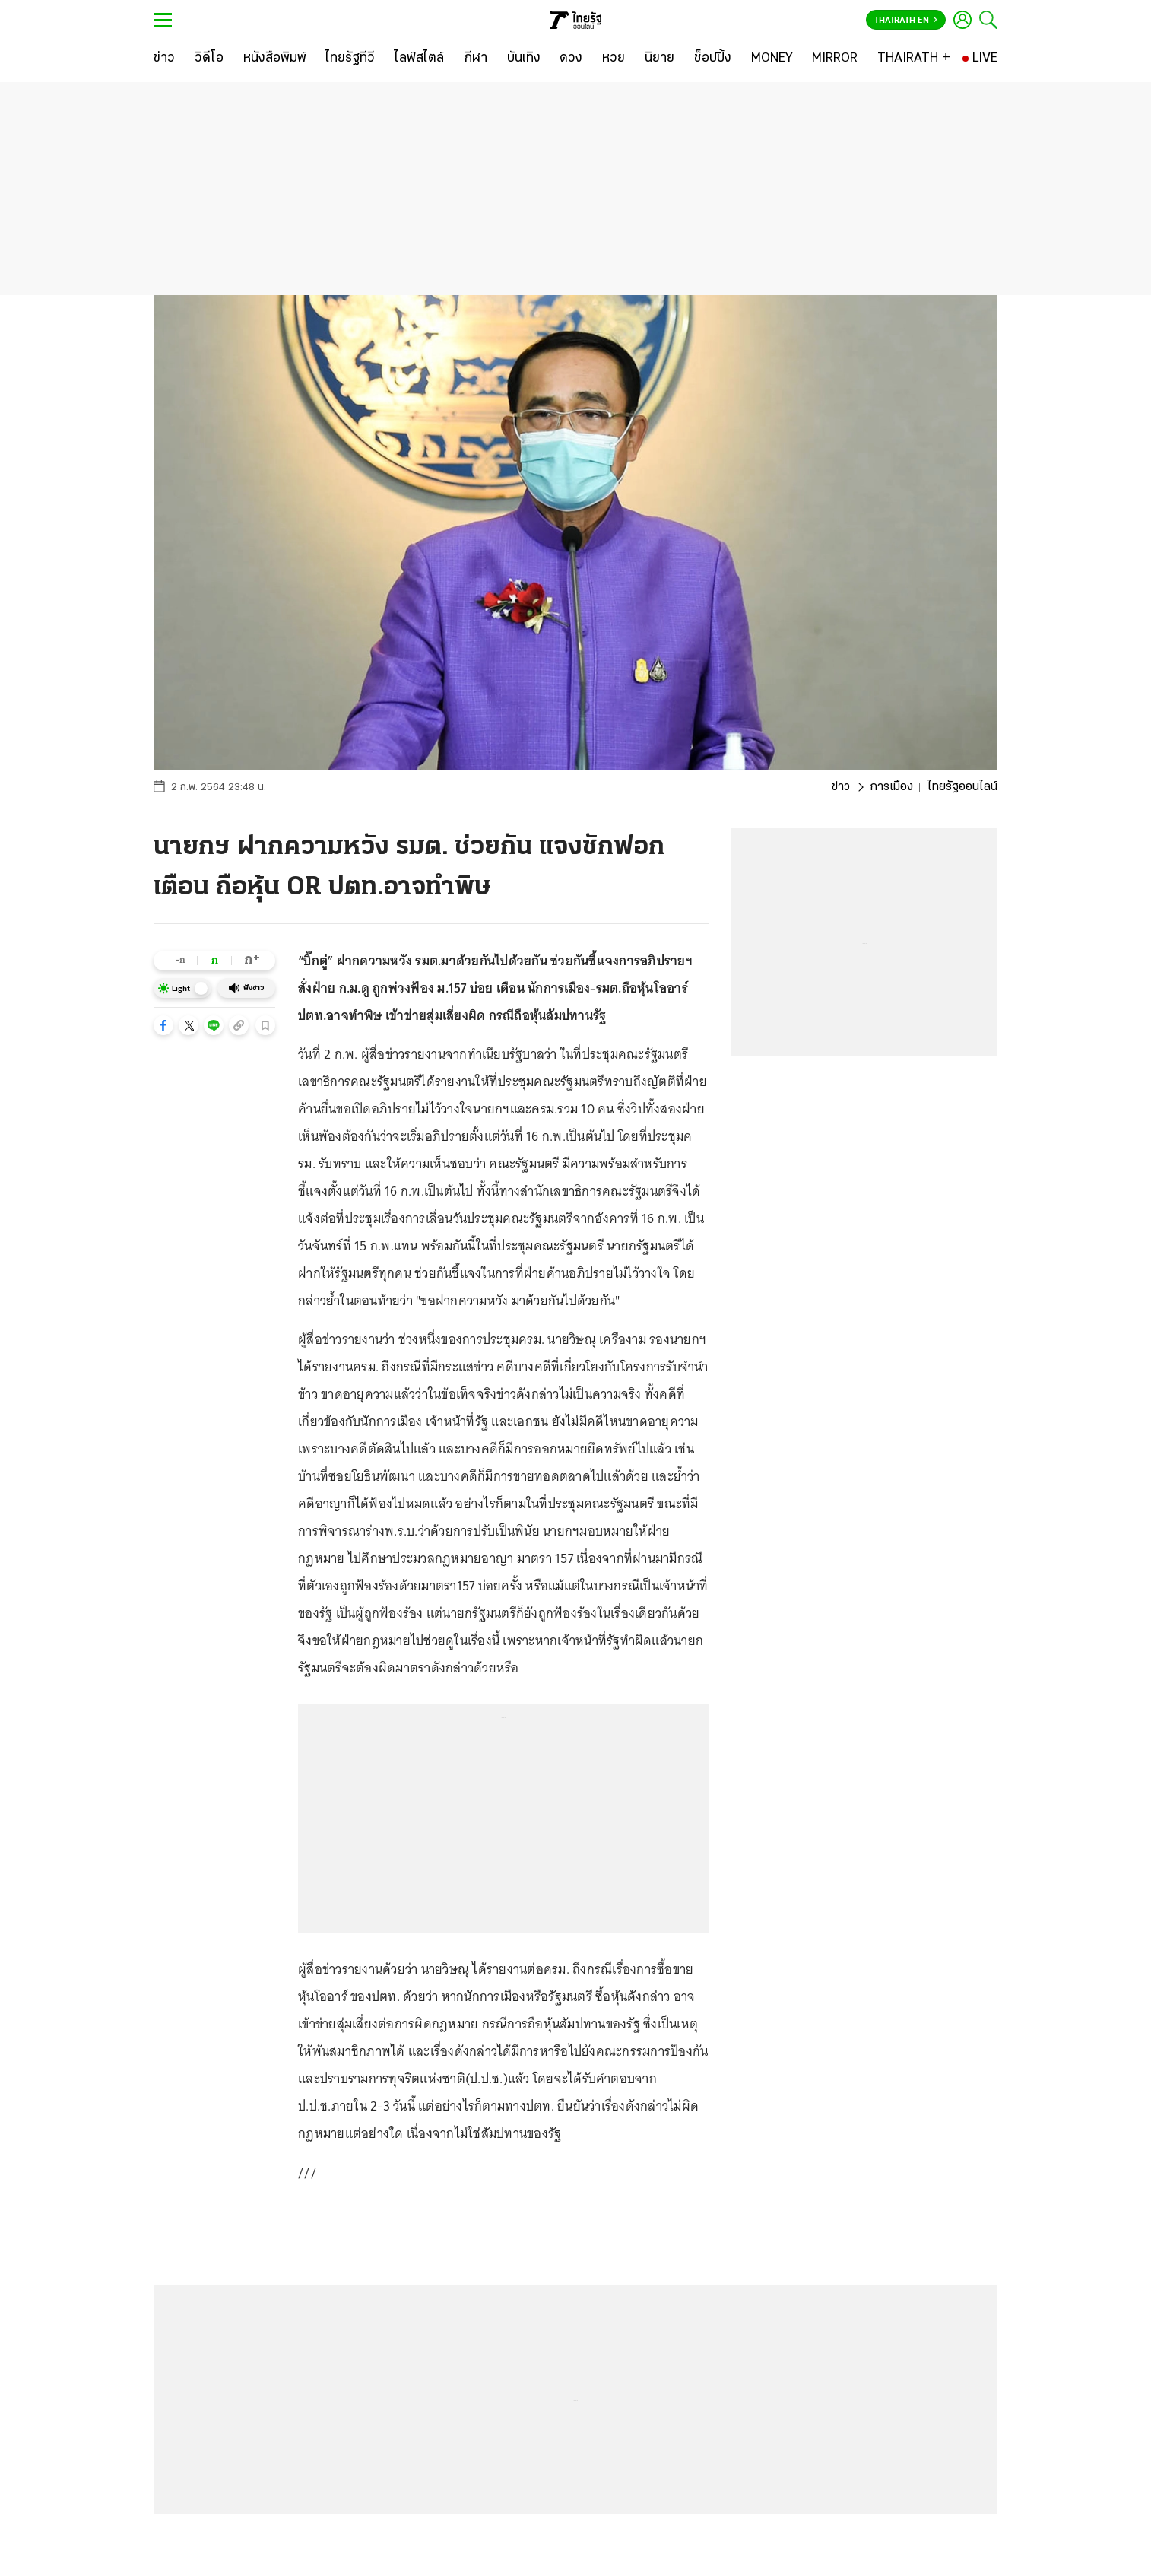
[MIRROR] (835, 58)
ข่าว (841, 787)
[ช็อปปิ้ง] (712, 58)
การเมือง (891, 787)
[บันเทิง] (524, 58)
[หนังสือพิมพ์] (274, 58)
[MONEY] (772, 58)
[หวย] (613, 58)
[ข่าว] (164, 58)
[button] (163, 1025)
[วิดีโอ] (209, 58)
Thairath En (905, 20)
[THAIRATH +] (913, 58)
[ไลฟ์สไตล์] (419, 58)
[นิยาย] (659, 58)
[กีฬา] (475, 58)
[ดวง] (571, 58)
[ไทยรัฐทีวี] (350, 58)
